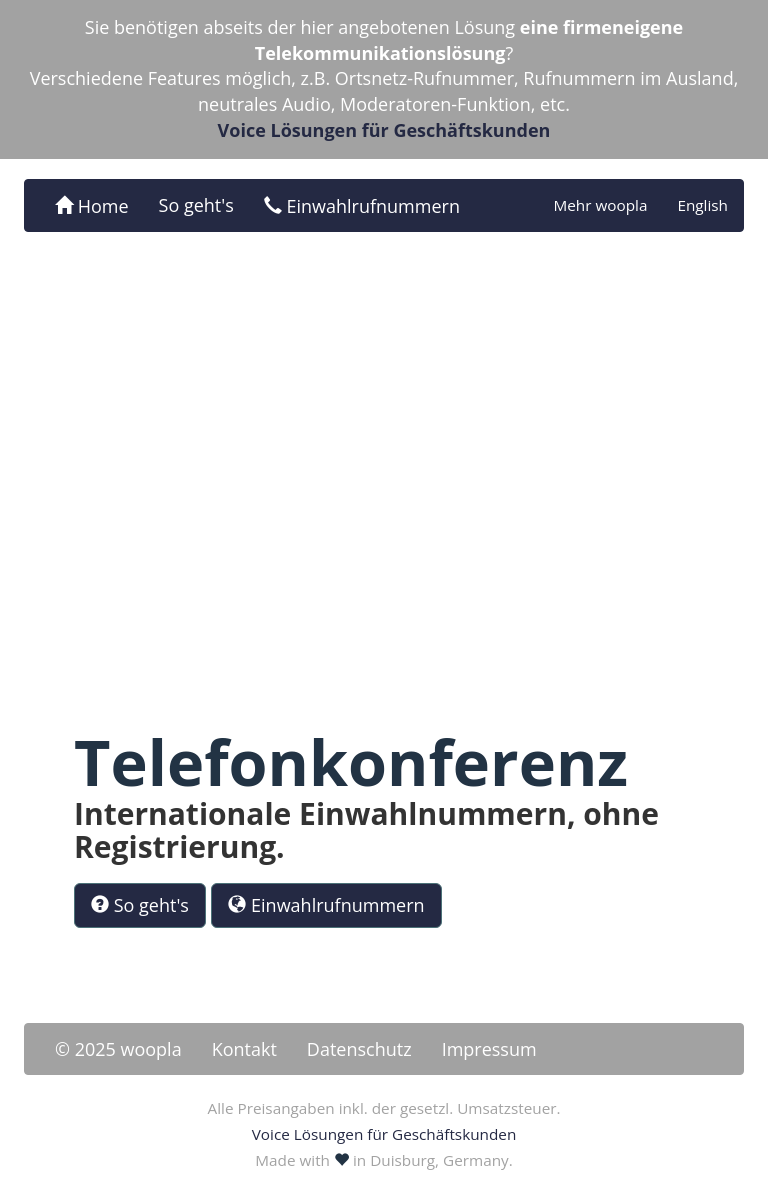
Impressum (489, 1049)
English (702, 205)
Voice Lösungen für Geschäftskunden (384, 130)
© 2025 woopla (118, 1049)
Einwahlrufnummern (362, 206)
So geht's (196, 205)
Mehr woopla (600, 205)
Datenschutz (359, 1049)
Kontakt (244, 1049)
